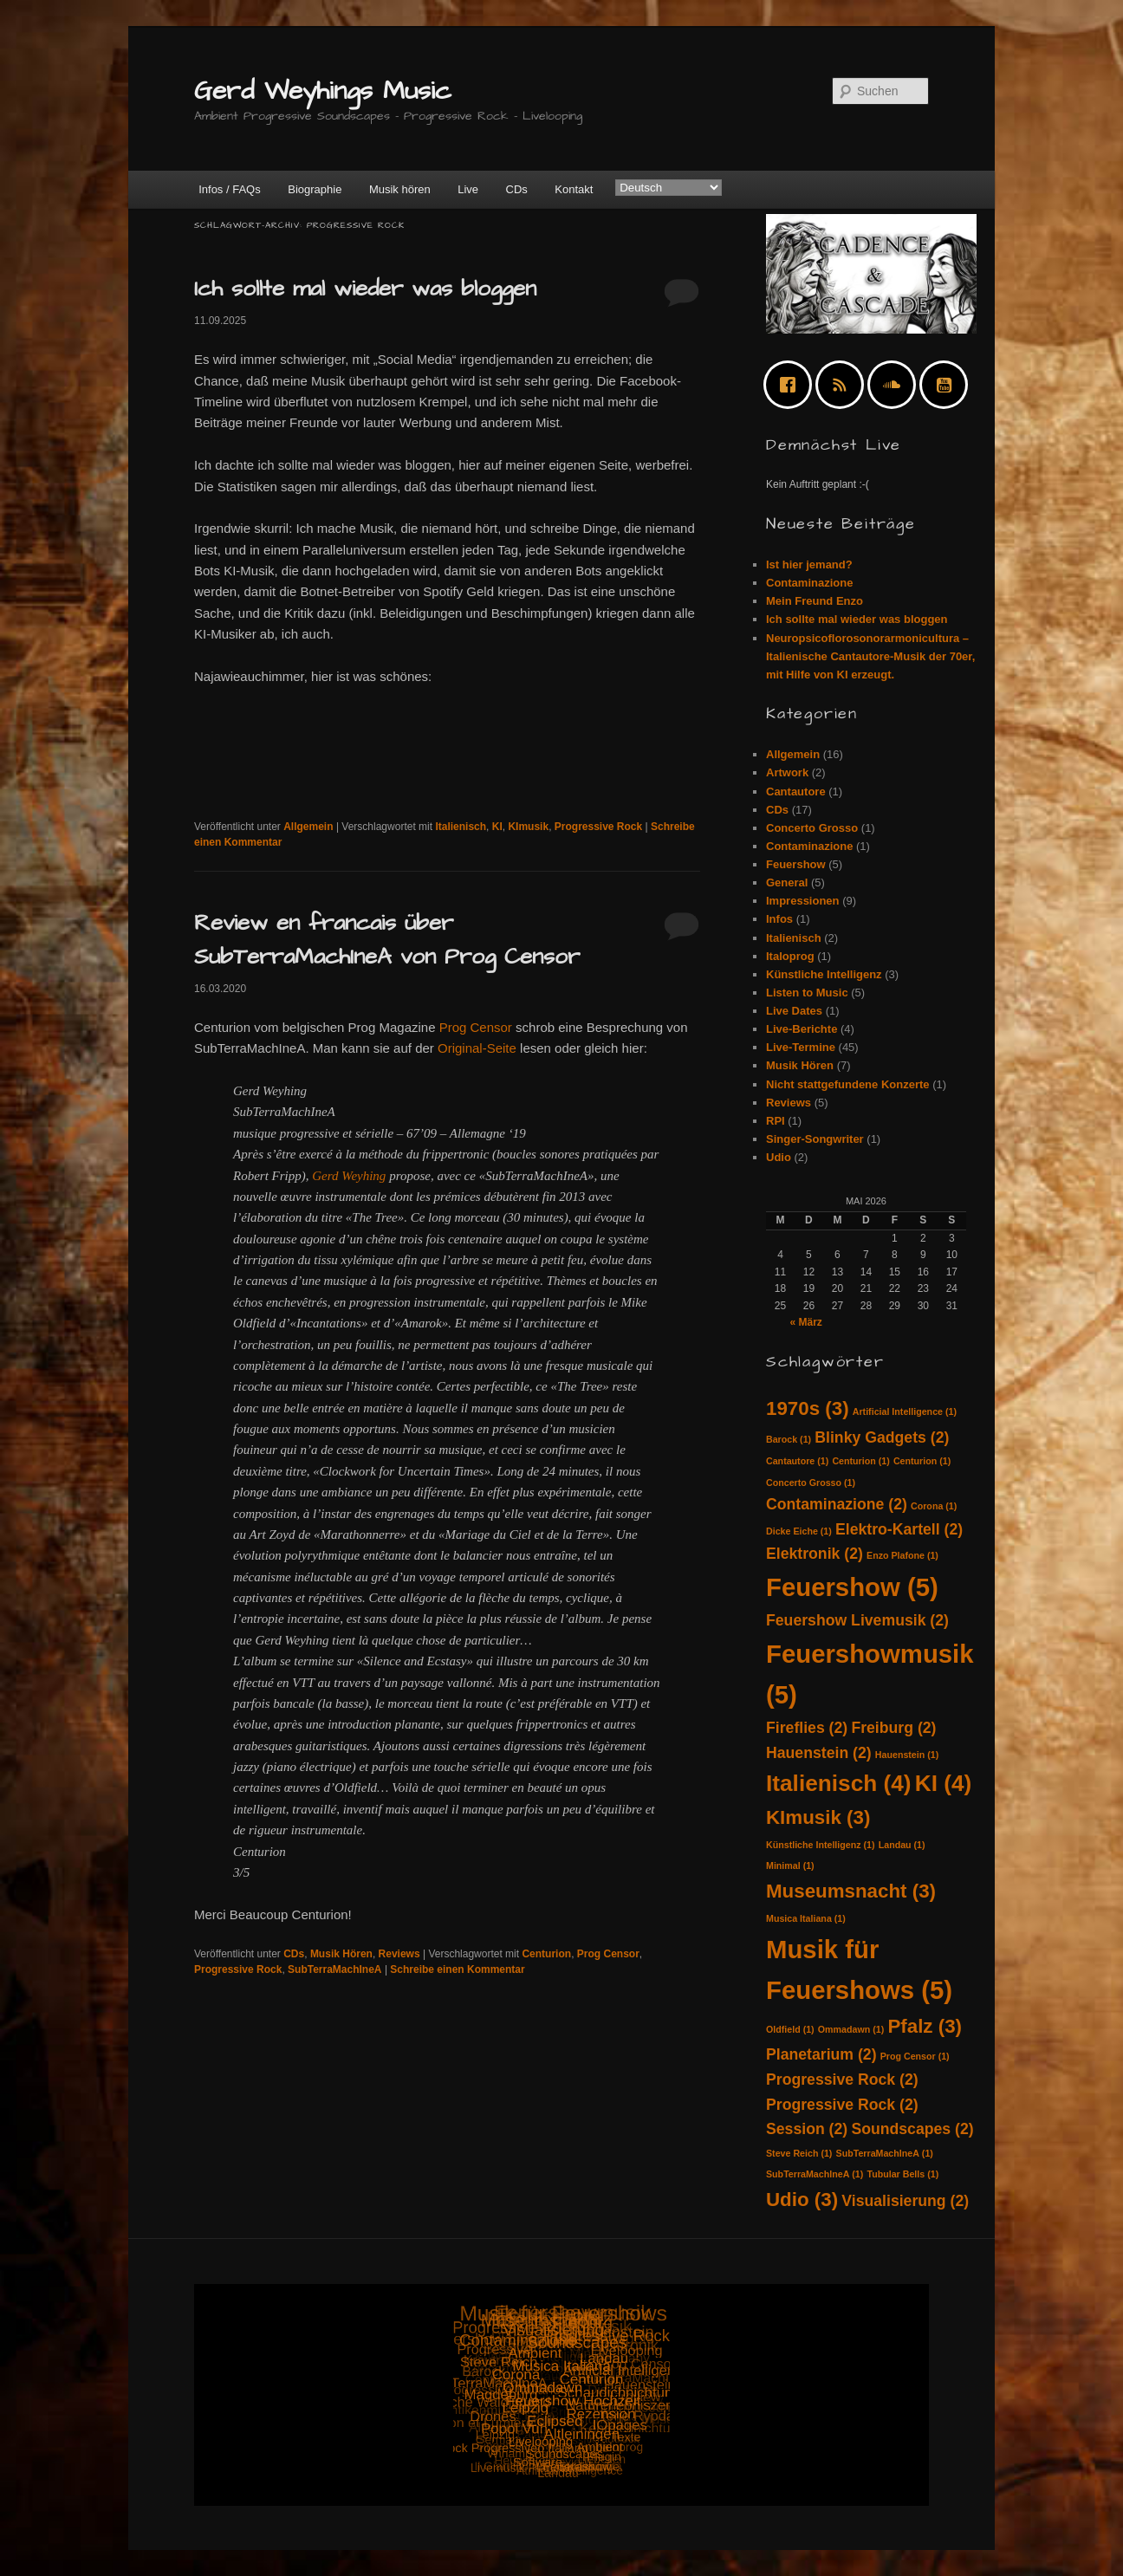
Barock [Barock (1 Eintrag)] (788, 1439)
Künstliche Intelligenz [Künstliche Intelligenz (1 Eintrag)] (820, 1845)
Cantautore (796, 791)
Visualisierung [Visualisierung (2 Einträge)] (905, 2200)
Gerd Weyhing (349, 1176)
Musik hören (400, 189)
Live (468, 189)
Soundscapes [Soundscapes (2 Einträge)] (912, 2129)
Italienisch (460, 827)
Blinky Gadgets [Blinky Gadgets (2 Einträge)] (882, 1437)
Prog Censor (475, 1027)
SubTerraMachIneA (334, 1969)
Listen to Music (807, 992)
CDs (517, 189)
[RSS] (844, 384)
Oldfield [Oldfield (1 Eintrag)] (790, 2029)
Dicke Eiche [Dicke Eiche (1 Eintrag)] (799, 1531)
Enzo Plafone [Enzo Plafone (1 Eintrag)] (902, 1555)
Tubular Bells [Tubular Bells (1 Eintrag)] (902, 2174)
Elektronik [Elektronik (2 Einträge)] (814, 1553)
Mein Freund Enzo (814, 600)
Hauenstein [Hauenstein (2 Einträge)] (819, 1753)
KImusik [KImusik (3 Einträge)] (818, 1817)
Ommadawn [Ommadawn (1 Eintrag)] (851, 2029)
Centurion (546, 1954)
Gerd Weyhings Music (322, 91)
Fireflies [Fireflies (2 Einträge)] (806, 1727)
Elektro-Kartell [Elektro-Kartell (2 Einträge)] (899, 1529)
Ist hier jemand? (809, 564)
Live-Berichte (801, 1028)
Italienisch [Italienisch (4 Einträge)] (839, 1783)
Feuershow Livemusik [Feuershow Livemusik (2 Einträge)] (857, 1620)
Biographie (314, 189)
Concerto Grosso (812, 827)
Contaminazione (809, 582)
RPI (775, 1120)
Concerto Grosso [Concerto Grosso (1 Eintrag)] (810, 1482)
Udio (778, 1157)
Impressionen (803, 900)
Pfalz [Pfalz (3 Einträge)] (924, 2026)
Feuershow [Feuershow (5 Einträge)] (852, 1587)
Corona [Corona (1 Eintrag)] (934, 1506)
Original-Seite (477, 1048)
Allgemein (308, 827)
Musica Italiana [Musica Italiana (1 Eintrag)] (806, 1918)
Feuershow (796, 864)
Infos (779, 918)
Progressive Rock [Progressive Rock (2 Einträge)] (842, 2079)
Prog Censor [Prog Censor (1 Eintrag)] (915, 2056)
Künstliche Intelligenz (824, 974)
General (787, 882)
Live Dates (794, 1010)
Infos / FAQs (229, 189)
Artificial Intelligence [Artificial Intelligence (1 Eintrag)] (905, 1411)
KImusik (528, 827)
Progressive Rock (598, 827)
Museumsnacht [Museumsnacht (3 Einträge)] (851, 1891)
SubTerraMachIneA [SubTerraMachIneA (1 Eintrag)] (884, 2153)
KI (497, 827)
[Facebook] (792, 384)
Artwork (787, 772)
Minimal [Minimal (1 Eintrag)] (790, 1865)
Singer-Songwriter (815, 1138)
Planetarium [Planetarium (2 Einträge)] (821, 2054)
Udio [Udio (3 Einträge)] (802, 2199)
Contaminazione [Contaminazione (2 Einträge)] (836, 1504)
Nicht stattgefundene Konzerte (848, 1084)
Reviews (399, 1954)
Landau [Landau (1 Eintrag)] (902, 1845)
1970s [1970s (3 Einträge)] (807, 1408)
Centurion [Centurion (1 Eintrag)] (860, 1461)
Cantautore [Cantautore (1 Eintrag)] (797, 1461)
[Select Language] (668, 187)
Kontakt (574, 189)
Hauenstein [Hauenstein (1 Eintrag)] (906, 1754)
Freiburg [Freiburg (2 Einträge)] (893, 1727)
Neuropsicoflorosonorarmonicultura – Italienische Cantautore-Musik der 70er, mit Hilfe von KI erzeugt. (870, 656)
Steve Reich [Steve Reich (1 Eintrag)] (799, 2153)
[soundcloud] (896, 384)
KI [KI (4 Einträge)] (943, 1783)
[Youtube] (948, 384)
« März (805, 1322)
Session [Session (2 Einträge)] (806, 2129)
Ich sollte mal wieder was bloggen (365, 288)
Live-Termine (800, 1047)
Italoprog (790, 956)
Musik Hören (341, 1954)
